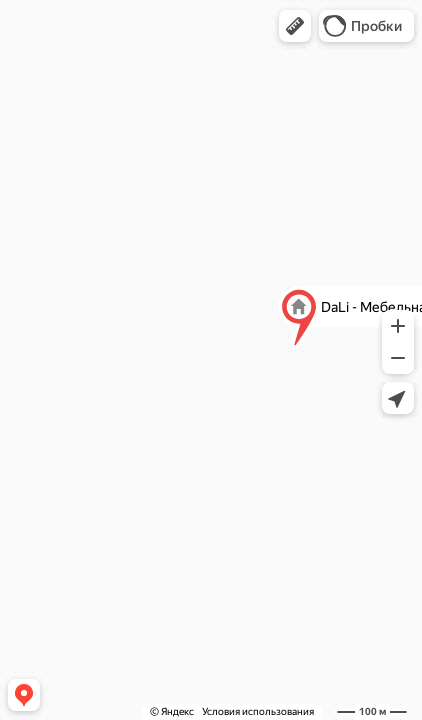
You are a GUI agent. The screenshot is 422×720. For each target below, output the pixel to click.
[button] (295, 26)
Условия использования (258, 711)
